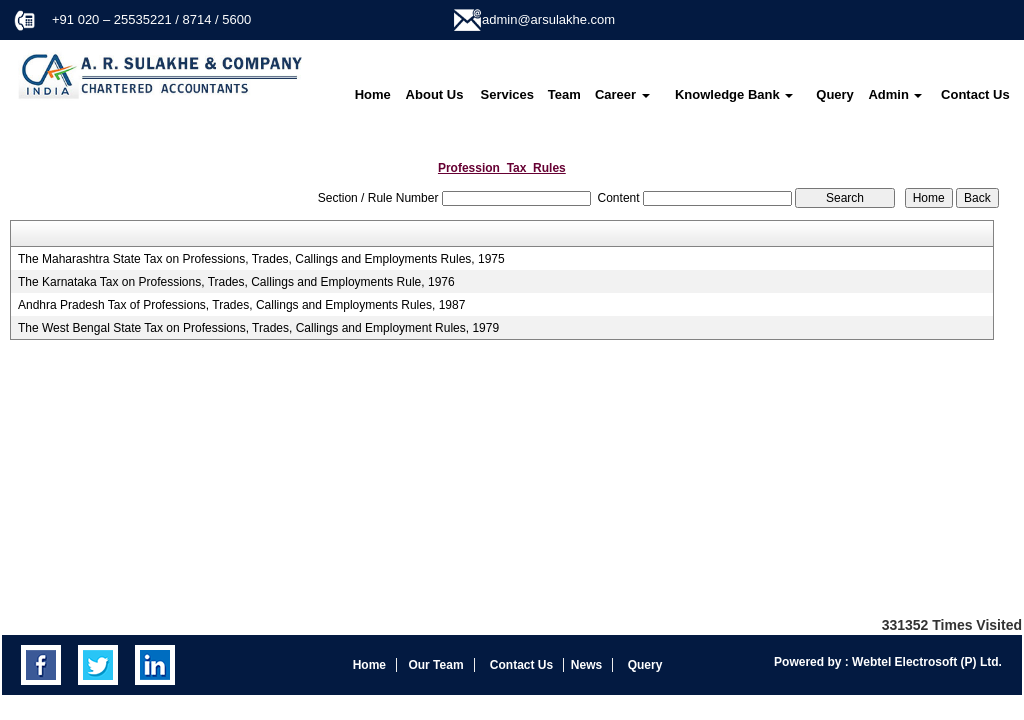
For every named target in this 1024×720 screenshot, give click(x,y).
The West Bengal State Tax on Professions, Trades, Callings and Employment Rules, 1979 (258, 328)
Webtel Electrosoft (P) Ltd (924, 662)
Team (564, 94)
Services (508, 94)
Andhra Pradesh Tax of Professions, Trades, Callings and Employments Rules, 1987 (241, 305)
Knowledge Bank (734, 94)
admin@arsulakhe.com (548, 19)
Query (835, 94)
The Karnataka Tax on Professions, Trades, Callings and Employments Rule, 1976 (236, 282)
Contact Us (975, 94)
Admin (895, 94)
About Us (435, 94)
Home (373, 94)
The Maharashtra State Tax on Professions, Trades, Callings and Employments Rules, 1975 (261, 259)
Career (622, 94)
